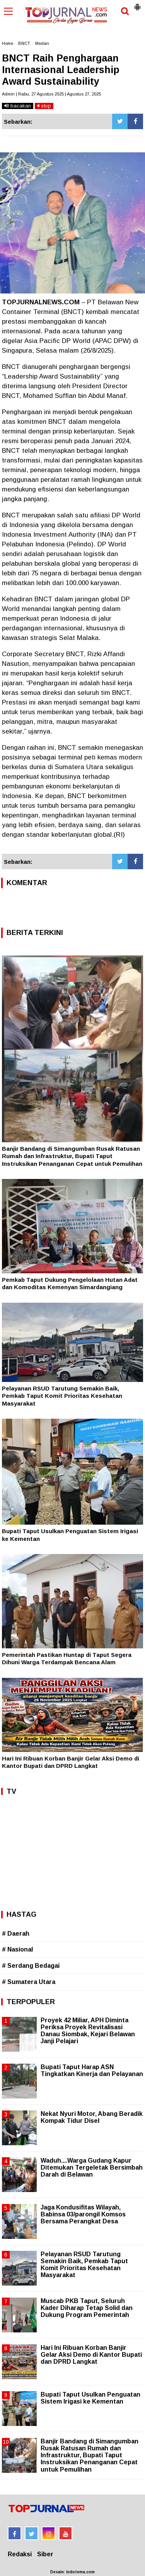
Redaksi (20, 2554)
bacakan (17, 106)
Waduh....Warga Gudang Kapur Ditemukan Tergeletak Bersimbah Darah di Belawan (92, 2167)
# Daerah (15, 1933)
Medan (42, 43)
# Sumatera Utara (28, 1982)
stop (44, 106)
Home (7, 43)
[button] (137, 4)
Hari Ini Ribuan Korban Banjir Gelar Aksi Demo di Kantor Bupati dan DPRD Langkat (91, 2354)
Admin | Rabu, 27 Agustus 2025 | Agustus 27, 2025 (51, 94)
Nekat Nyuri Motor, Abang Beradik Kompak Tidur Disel (92, 2117)
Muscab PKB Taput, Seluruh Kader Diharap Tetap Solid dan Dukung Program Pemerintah (87, 2308)
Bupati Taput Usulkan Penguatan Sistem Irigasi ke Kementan (90, 2398)
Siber (45, 2554)
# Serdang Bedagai (31, 1965)
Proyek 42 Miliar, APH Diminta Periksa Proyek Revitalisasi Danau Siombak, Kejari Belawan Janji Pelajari (88, 2031)
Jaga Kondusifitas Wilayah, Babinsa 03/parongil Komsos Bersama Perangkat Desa (83, 2214)
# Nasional (17, 1949)
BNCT (24, 43)
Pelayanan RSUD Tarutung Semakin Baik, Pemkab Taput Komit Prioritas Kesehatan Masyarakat (62, 1396)
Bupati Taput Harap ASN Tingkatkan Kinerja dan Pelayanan (92, 2070)
